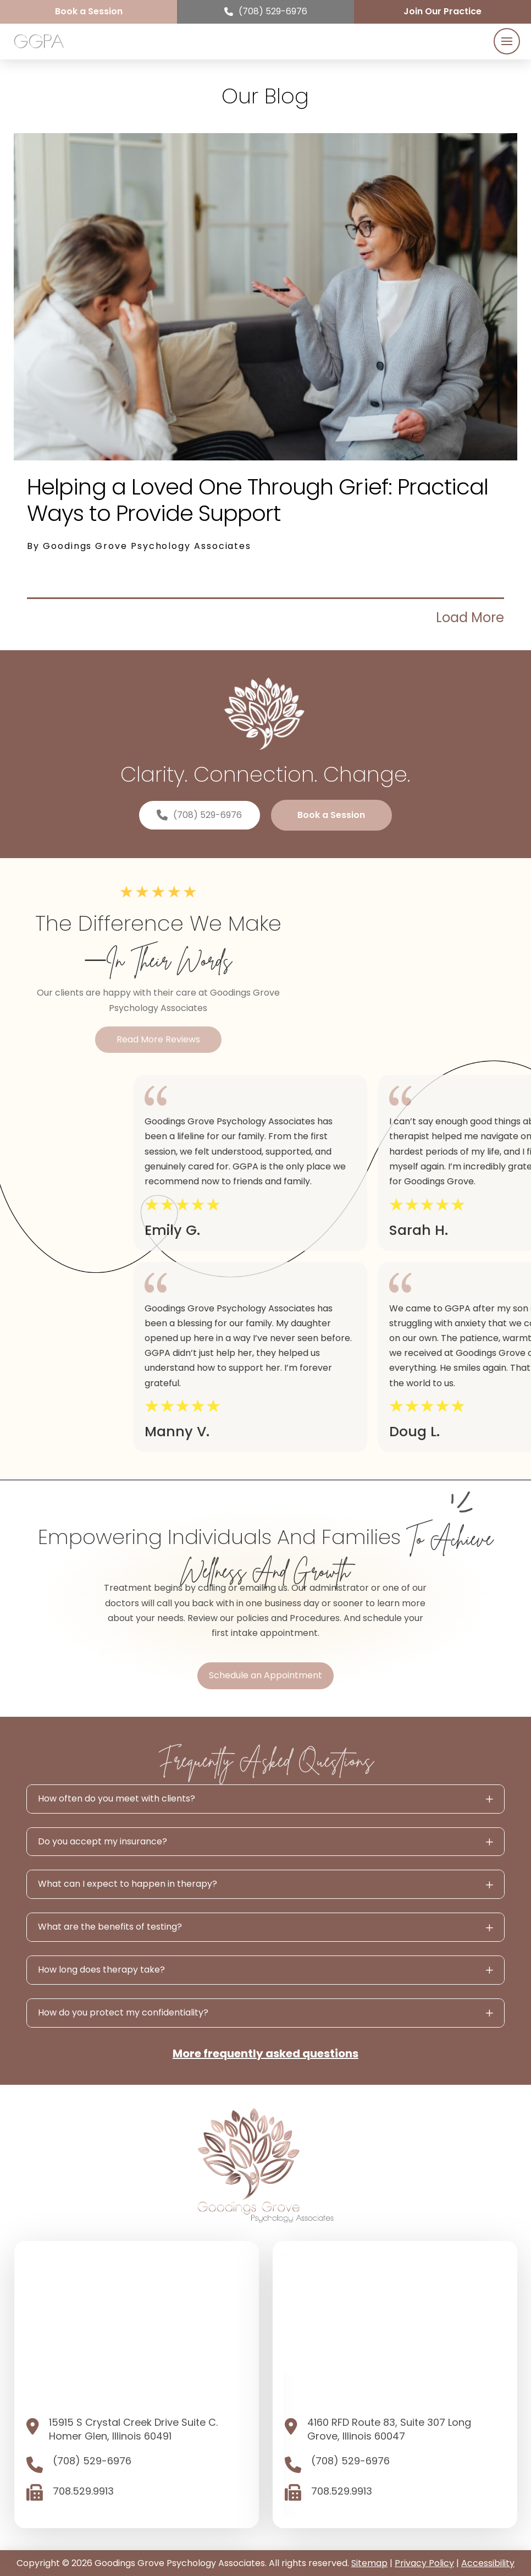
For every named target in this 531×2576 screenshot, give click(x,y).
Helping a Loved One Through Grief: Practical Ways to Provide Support (257, 500)
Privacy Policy (424, 2563)
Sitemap (369, 2563)
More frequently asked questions (265, 2053)
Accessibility (488, 2563)
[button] (507, 41)
